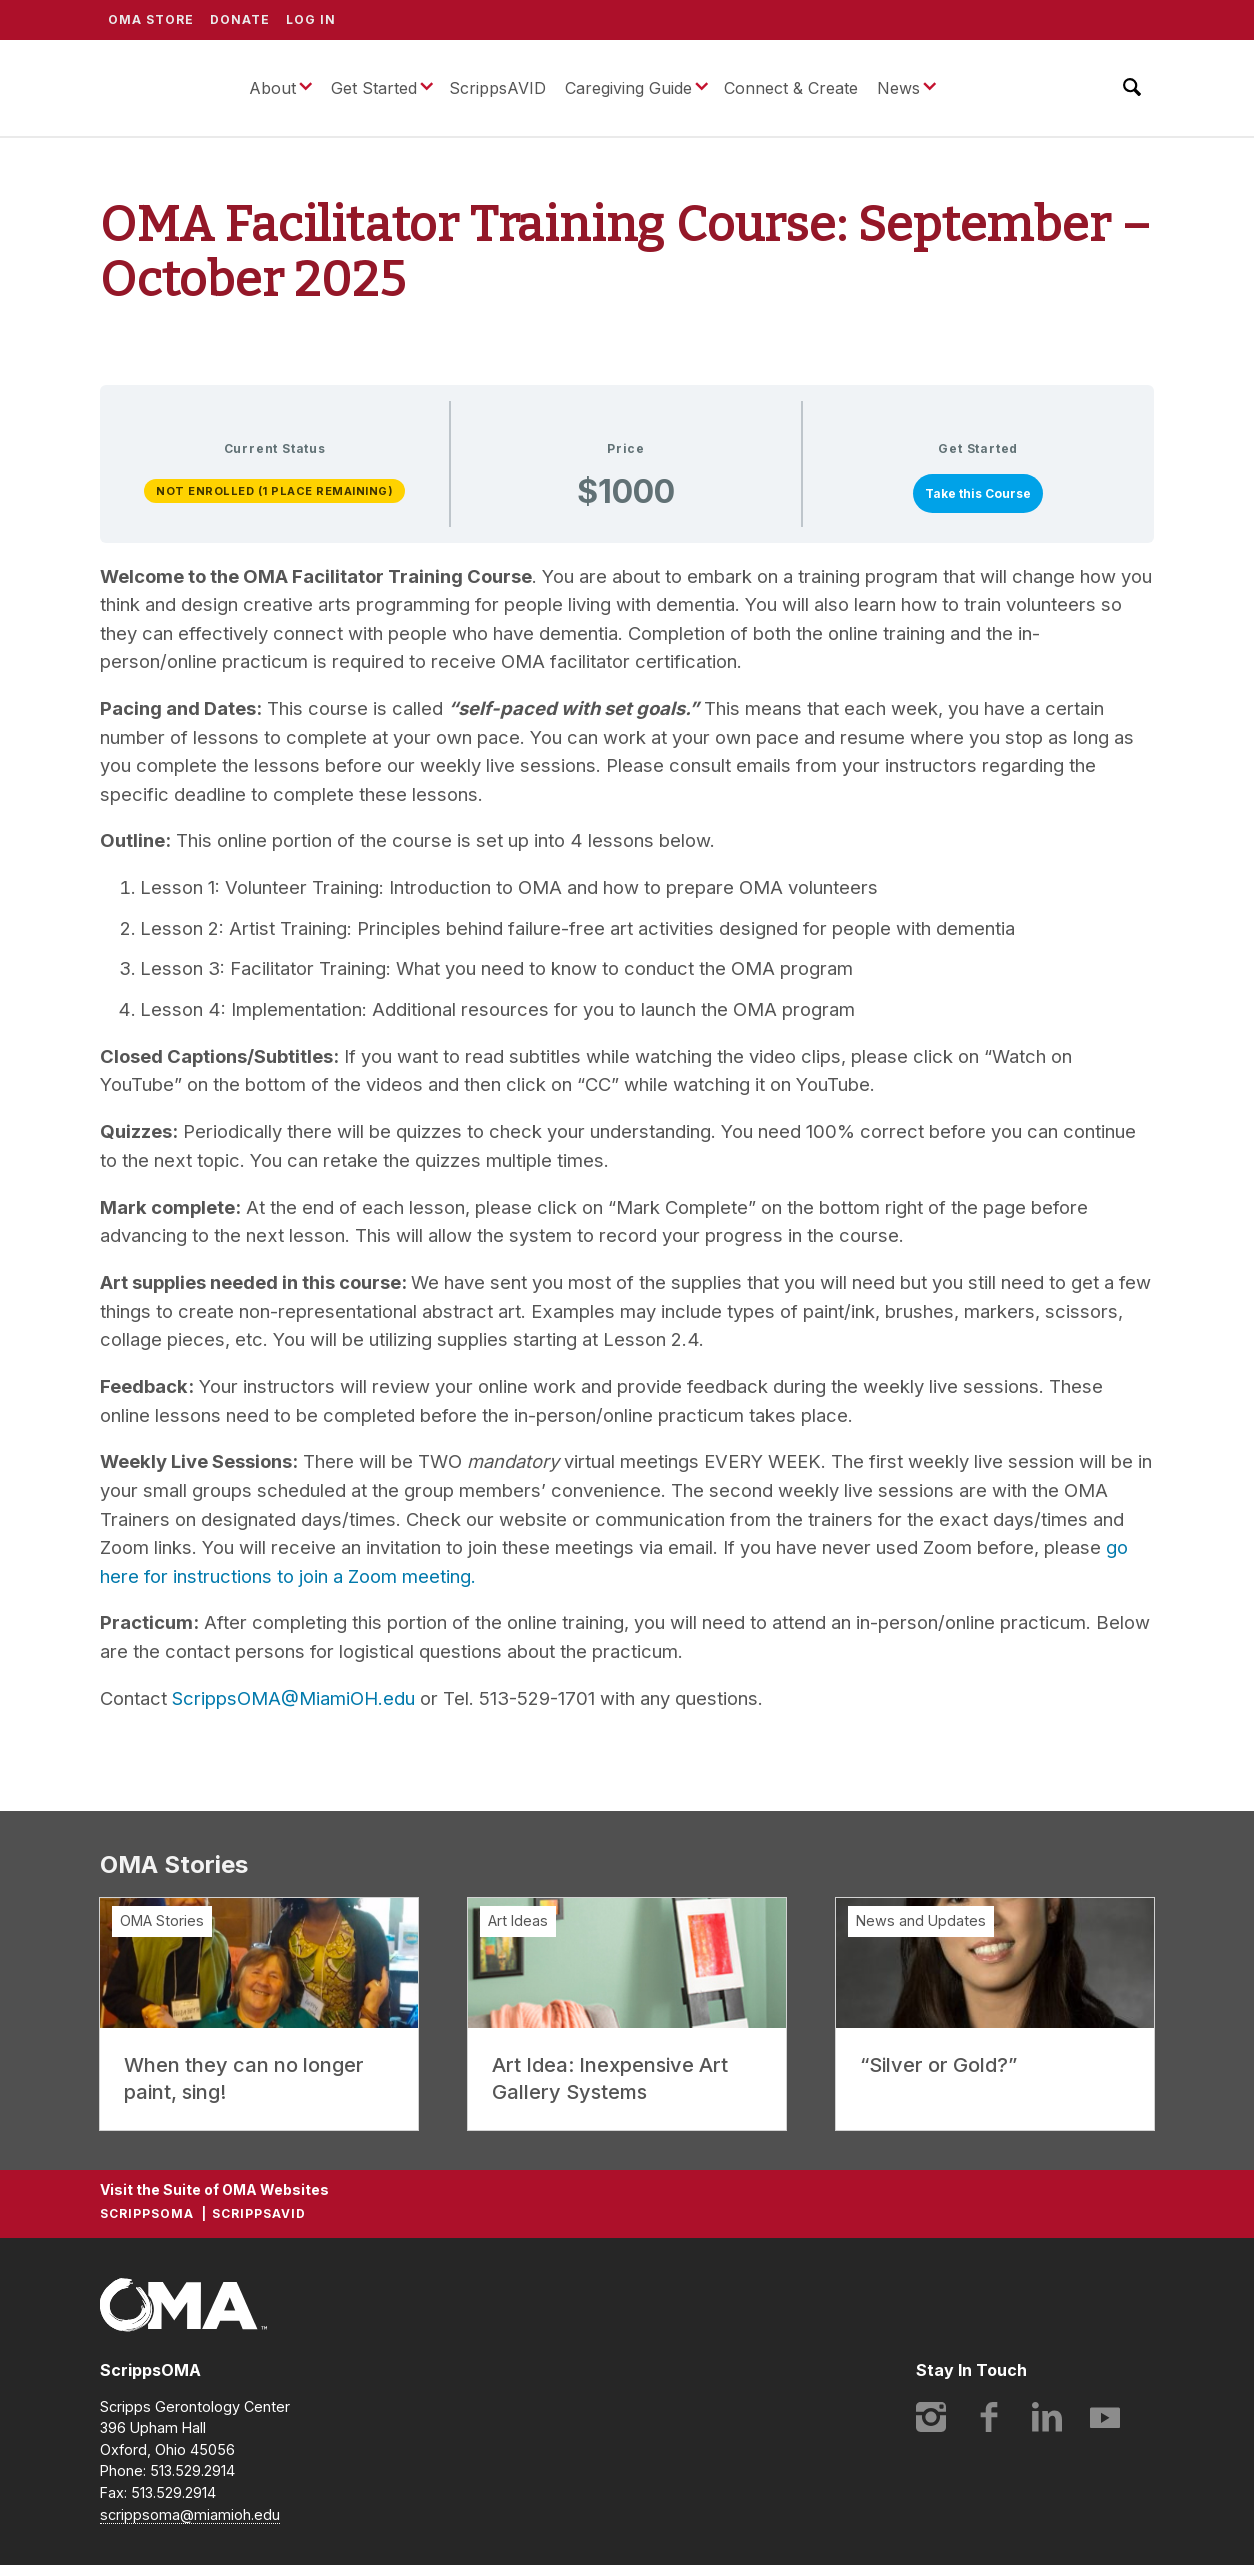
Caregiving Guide (628, 88)
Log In (311, 19)
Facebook (989, 2417)
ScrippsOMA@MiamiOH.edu (293, 1698)
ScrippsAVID (497, 88)
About (272, 88)
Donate (240, 19)
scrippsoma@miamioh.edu (190, 2514)
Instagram (931, 2417)
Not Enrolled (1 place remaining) (274, 491)
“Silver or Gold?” (938, 2065)
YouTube (1105, 2417)
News (898, 88)
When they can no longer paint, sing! (244, 2078)
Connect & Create (791, 88)
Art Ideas (518, 1920)
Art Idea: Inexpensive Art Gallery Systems (610, 2078)
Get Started (374, 88)
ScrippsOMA (159, 88)
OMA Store (151, 19)
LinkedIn (1047, 2417)
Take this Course (978, 493)
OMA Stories (162, 1920)
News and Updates (921, 1920)
